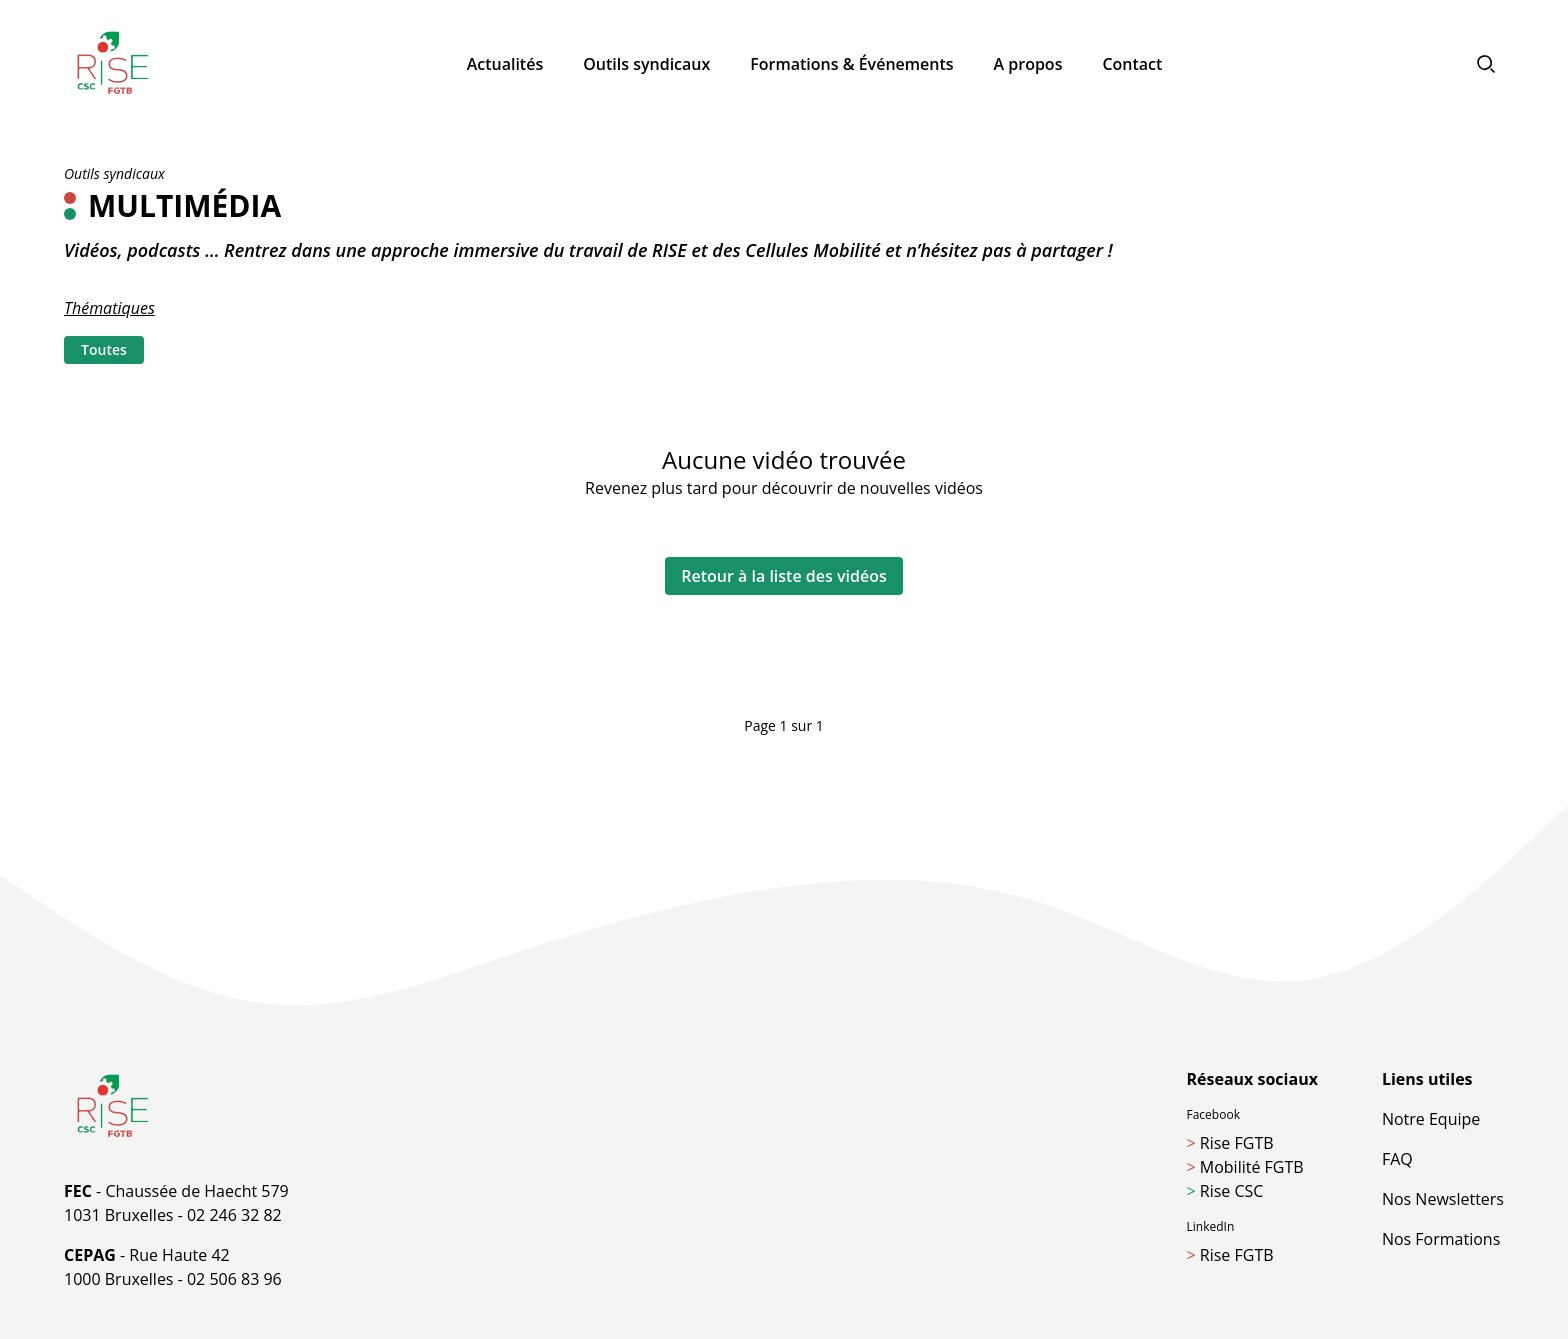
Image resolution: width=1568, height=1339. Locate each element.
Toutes (104, 349)
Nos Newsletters (1443, 1199)
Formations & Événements (851, 64)
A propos (1028, 64)
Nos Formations (1441, 1239)
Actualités (505, 64)
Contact (1132, 64)
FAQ (1397, 1159)
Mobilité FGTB (1245, 1167)
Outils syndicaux (646, 64)
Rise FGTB (1230, 1143)
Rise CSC (1225, 1191)
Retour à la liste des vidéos (783, 576)
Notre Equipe (1431, 1119)
